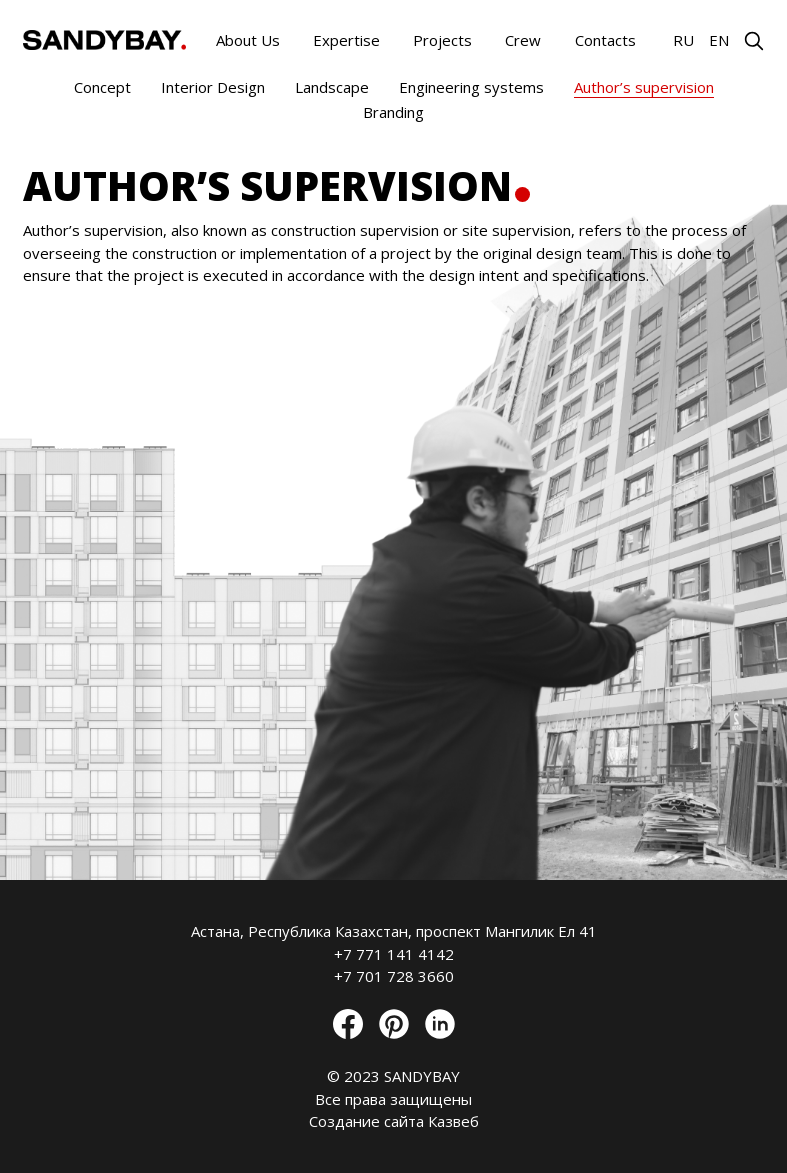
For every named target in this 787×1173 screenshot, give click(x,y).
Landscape (332, 87)
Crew (523, 40)
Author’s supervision (644, 87)
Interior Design (213, 87)
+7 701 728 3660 (394, 976)
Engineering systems (471, 87)
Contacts (605, 40)
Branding (393, 112)
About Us (248, 40)
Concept (102, 87)
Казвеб (453, 1121)
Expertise (346, 40)
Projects (442, 40)
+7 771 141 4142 (394, 954)
